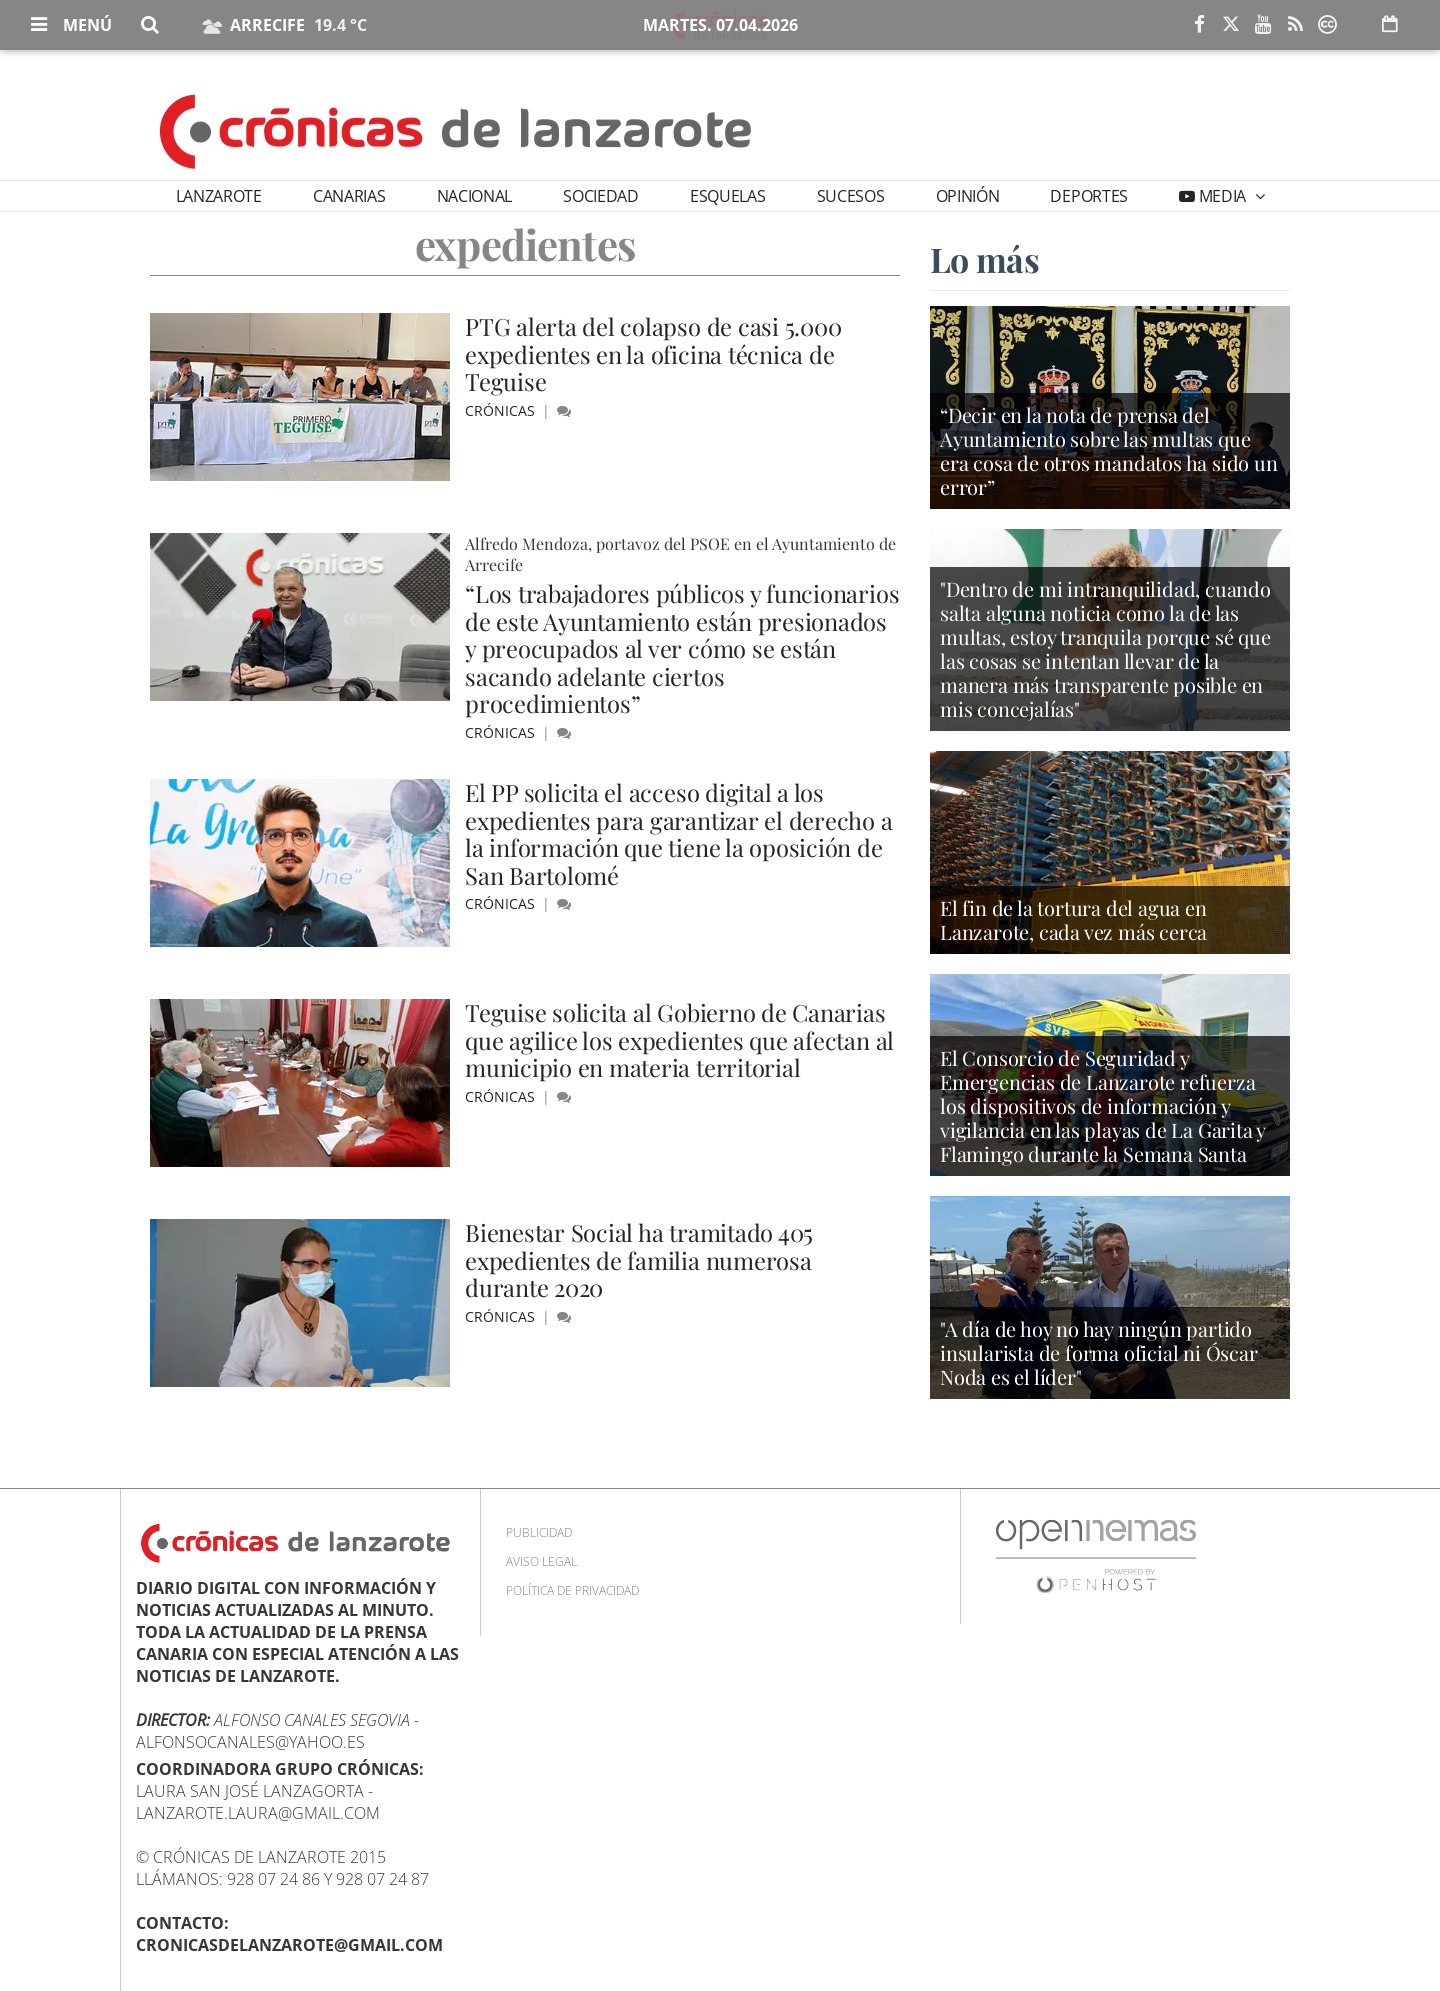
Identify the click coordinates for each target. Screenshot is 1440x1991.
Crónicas (502, 410)
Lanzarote (219, 196)
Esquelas (727, 196)
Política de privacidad (572, 1590)
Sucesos (851, 196)
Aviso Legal (541, 1561)
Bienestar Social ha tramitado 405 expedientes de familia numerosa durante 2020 (640, 1259)
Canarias (349, 196)
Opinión (968, 196)
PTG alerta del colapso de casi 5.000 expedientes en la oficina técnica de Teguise (653, 353)
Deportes (1088, 196)
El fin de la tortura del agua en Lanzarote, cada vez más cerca (1073, 921)
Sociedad (600, 196)
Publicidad (539, 1532)
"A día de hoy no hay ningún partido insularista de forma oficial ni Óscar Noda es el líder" (1099, 1354)
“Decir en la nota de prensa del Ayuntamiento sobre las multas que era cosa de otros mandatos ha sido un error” (1109, 453)
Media (1222, 196)
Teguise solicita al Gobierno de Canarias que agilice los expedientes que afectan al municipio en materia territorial (681, 1039)
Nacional (474, 196)
